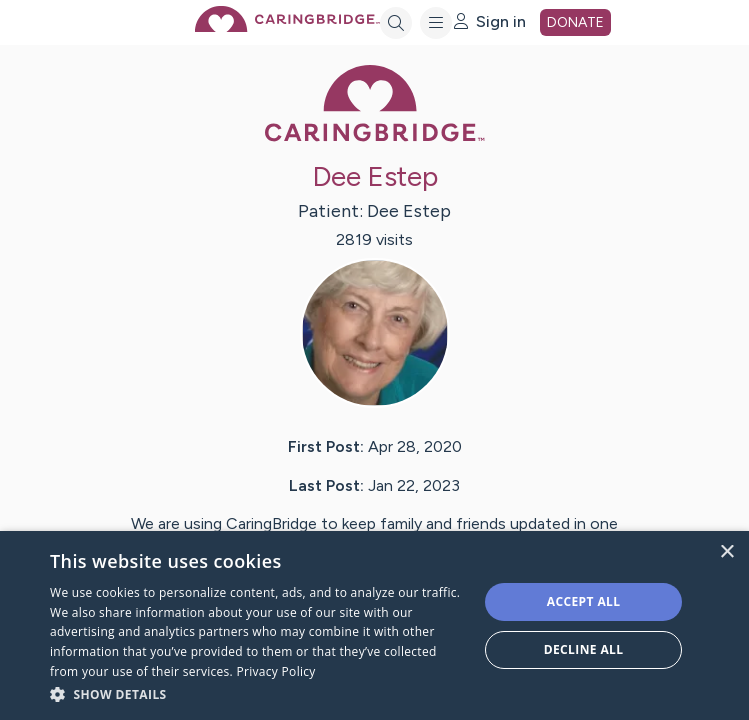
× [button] (726, 552)
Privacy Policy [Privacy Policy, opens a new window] (276, 671)
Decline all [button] (584, 649)
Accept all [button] (584, 601)
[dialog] (374, 625)
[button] (257, 693)
